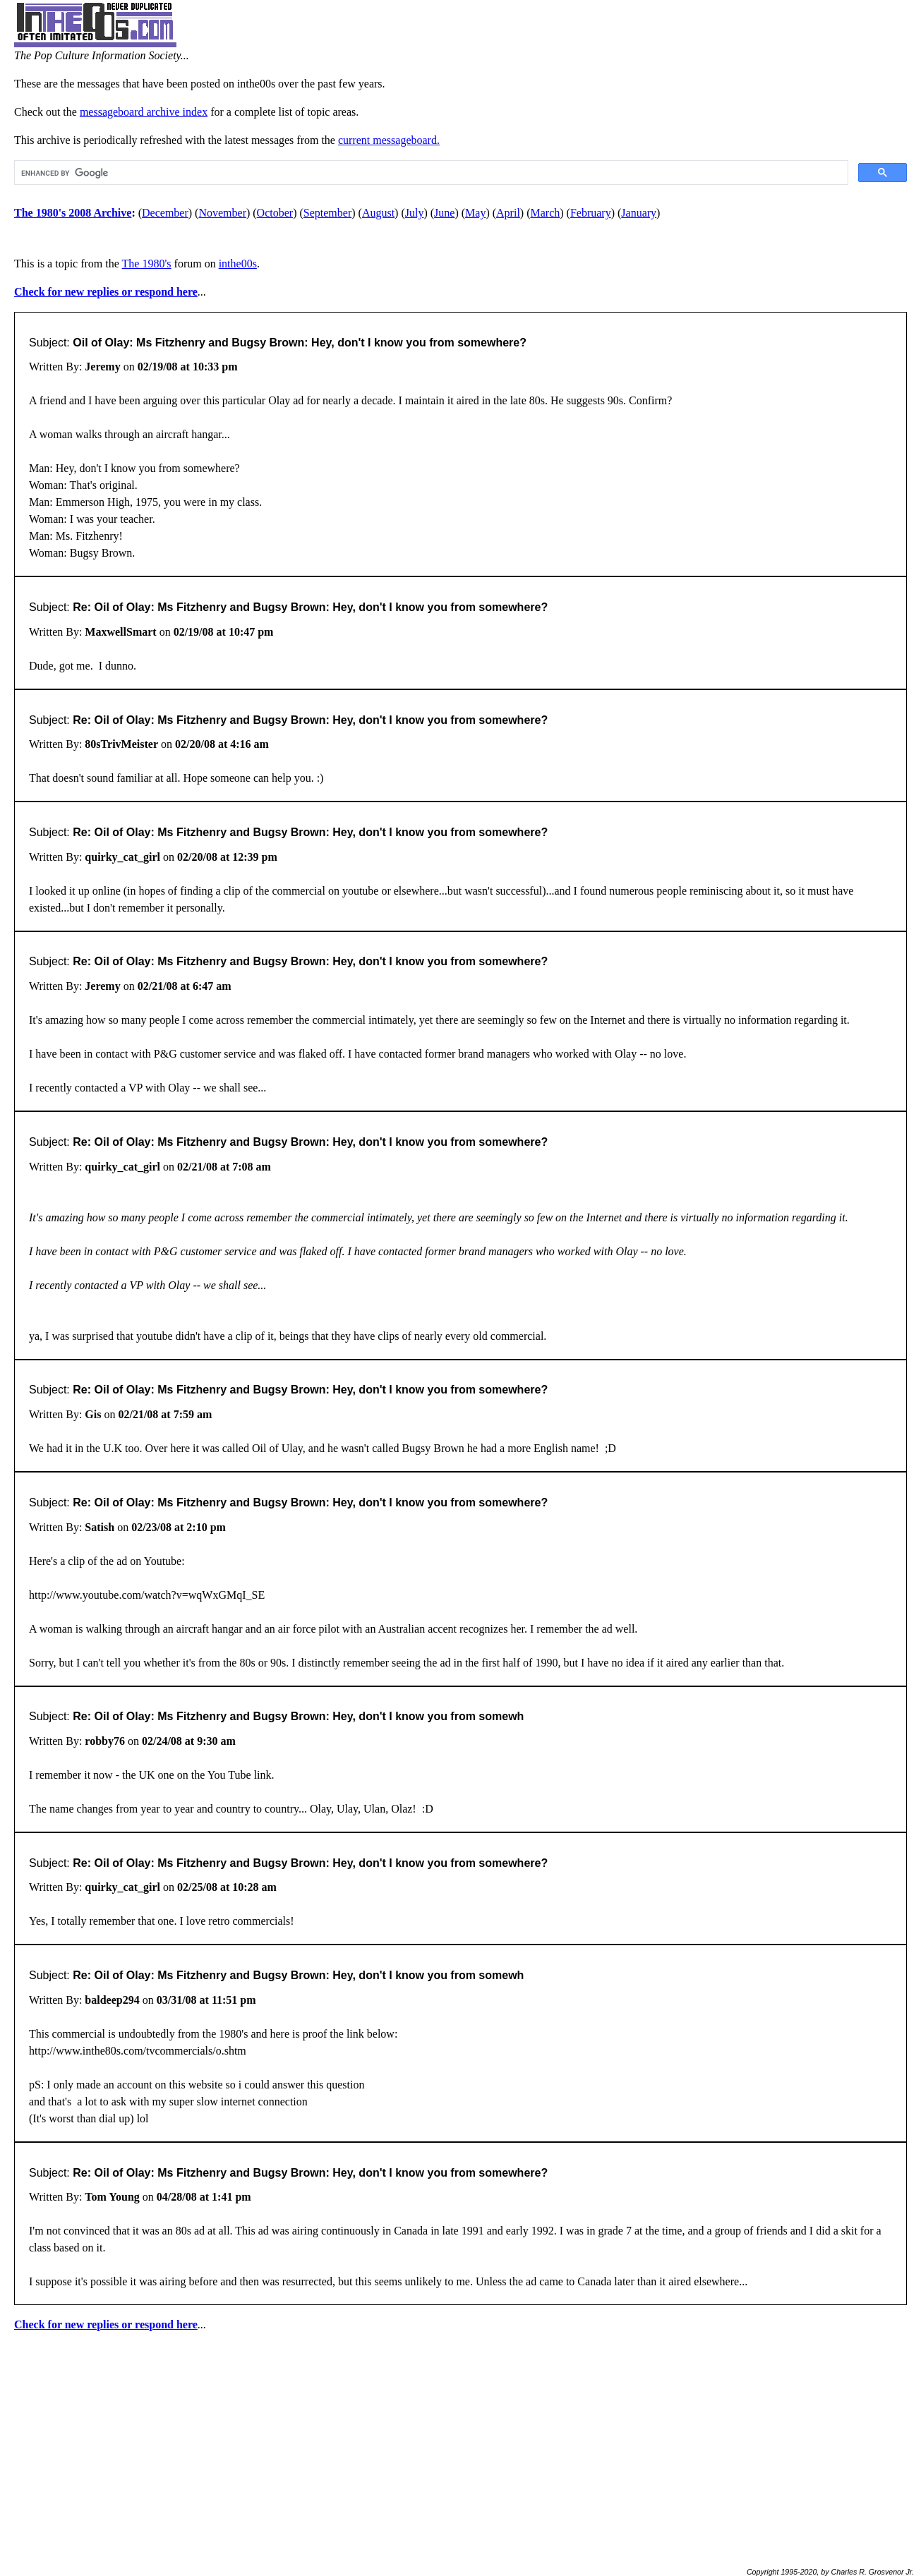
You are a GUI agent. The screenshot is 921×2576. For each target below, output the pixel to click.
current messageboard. (389, 140)
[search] (429, 173)
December (165, 213)
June (444, 213)
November (222, 213)
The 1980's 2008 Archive (72, 213)
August (378, 213)
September (327, 213)
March (545, 213)
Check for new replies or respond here (106, 292)
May (475, 213)
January (638, 213)
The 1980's (146, 264)
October (275, 213)
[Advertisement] (460, 2443)
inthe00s (238, 264)
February (590, 213)
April (508, 213)
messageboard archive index (143, 112)
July (414, 213)
